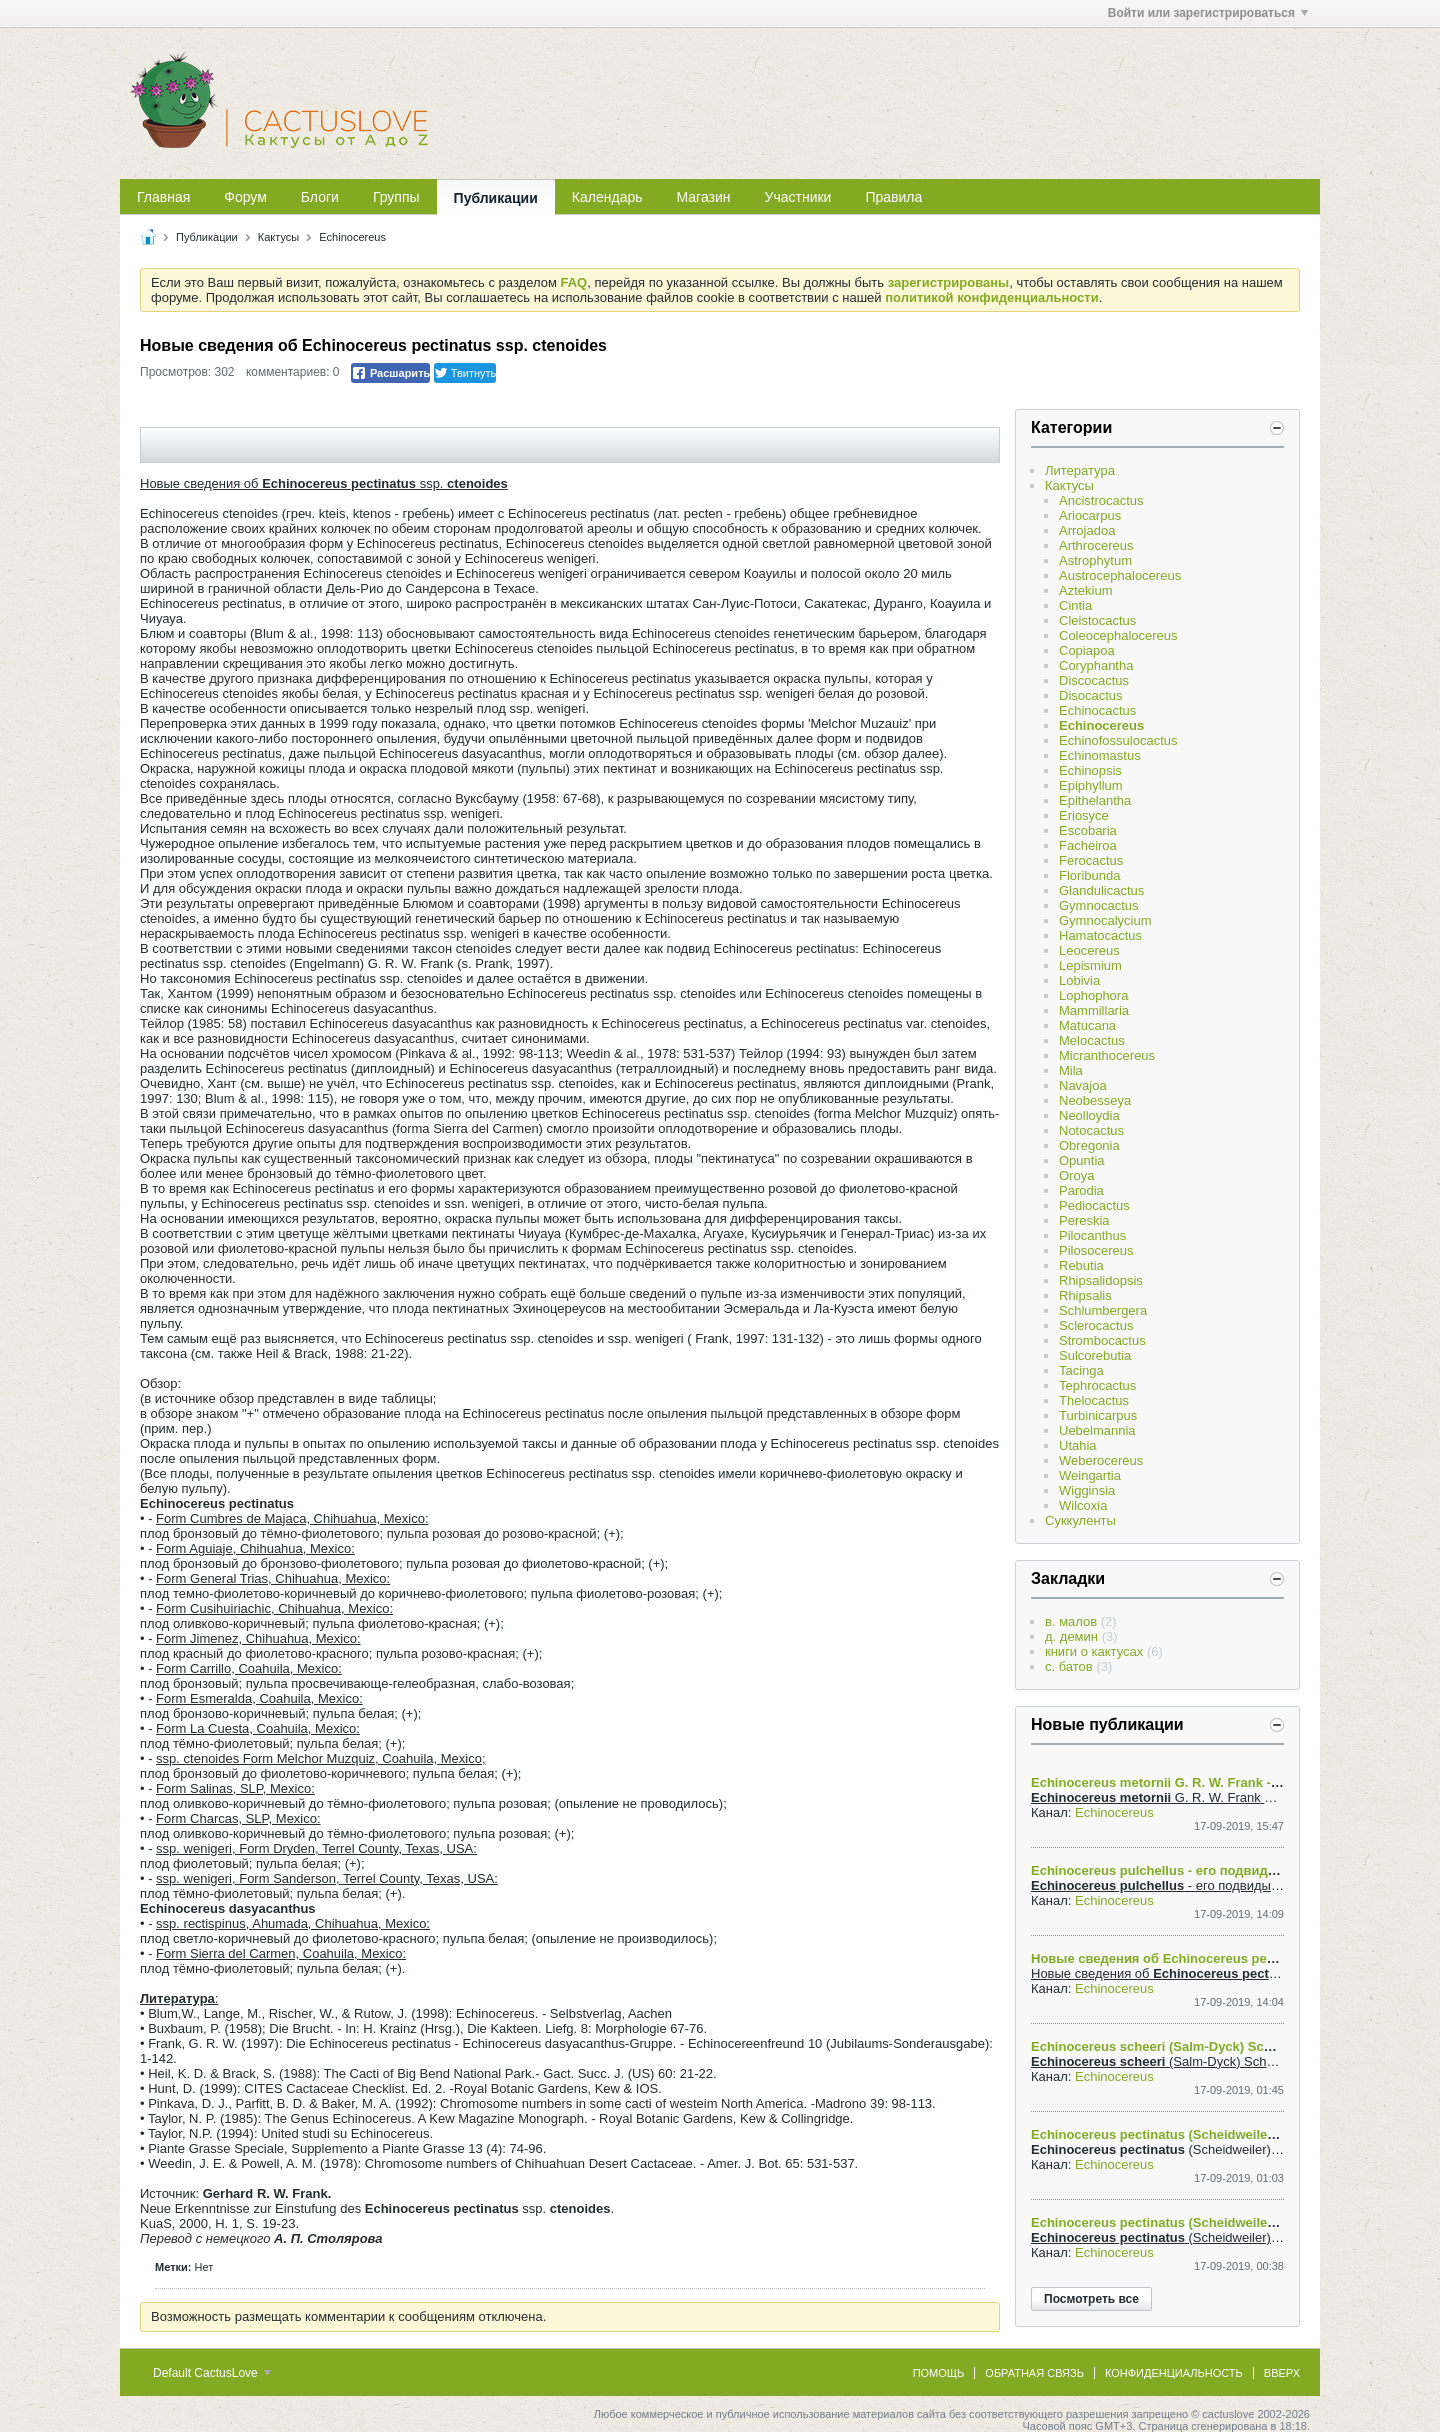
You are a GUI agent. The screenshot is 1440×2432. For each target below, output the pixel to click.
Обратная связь (1034, 2373)
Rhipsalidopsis (1101, 1280)
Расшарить (390, 373)
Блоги (320, 197)
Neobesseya (1095, 1100)
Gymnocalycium (1105, 920)
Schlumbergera (1103, 1310)
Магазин (704, 197)
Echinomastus (1100, 755)
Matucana (1087, 1025)
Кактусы (278, 237)
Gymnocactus (1098, 905)
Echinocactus (1097, 710)
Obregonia (1089, 1145)
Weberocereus (1101, 1460)
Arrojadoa (1087, 530)
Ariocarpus (1090, 515)
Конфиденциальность (1174, 2373)
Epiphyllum (1091, 785)
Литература (1080, 470)
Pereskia (1084, 1220)
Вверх (1282, 2373)
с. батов (1069, 1666)
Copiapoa (1087, 650)
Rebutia (1081, 1265)
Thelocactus (1094, 1400)
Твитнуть (465, 373)
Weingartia (1090, 1475)
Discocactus (1094, 680)
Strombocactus (1102, 1340)
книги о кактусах (1094, 1651)
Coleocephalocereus (1118, 635)
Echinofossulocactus (1118, 740)
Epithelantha (1095, 800)
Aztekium (1085, 590)
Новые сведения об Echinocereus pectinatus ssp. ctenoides (1220, 1958)
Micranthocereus (1107, 1055)
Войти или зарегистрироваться (1208, 13)
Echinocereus (352, 237)
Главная (163, 197)
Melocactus (1092, 1040)
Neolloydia (1089, 1115)
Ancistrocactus (1101, 500)
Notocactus (1091, 1130)
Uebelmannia (1097, 1430)
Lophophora (1093, 995)
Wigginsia (1087, 1490)
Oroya (1076, 1175)
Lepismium (1090, 965)
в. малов (1071, 1621)
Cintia (1075, 605)
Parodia (1081, 1190)
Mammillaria (1094, 1010)
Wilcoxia (1083, 1505)
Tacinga (1081, 1370)
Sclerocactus (1096, 1325)
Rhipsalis (1085, 1295)
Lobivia (1079, 980)
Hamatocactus (1100, 935)
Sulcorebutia (1095, 1355)
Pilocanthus (1092, 1235)
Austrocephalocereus (1120, 575)
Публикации (496, 198)
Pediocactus (1094, 1205)
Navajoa (1083, 1085)
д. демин (1071, 1636)
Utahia (1078, 1445)
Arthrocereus (1096, 545)
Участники (798, 197)
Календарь (607, 197)
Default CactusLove (212, 2373)
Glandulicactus (1101, 890)
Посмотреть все (1091, 2299)
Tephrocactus (1097, 1385)
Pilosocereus (1096, 1250)
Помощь (939, 2373)
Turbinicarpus (1098, 1415)
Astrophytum (1095, 560)
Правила (893, 197)
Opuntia (1082, 1160)
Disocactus (1091, 695)
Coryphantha (1096, 665)
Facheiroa (1088, 845)
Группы (396, 197)
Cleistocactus (1097, 620)
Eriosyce (1084, 815)
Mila (1071, 1070)
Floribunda (1089, 875)
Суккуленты (1080, 1520)
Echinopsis (1090, 770)
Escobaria (1088, 830)
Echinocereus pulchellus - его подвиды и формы (1186, 1870)
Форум (245, 197)
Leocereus (1089, 950)
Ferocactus (1091, 860)
